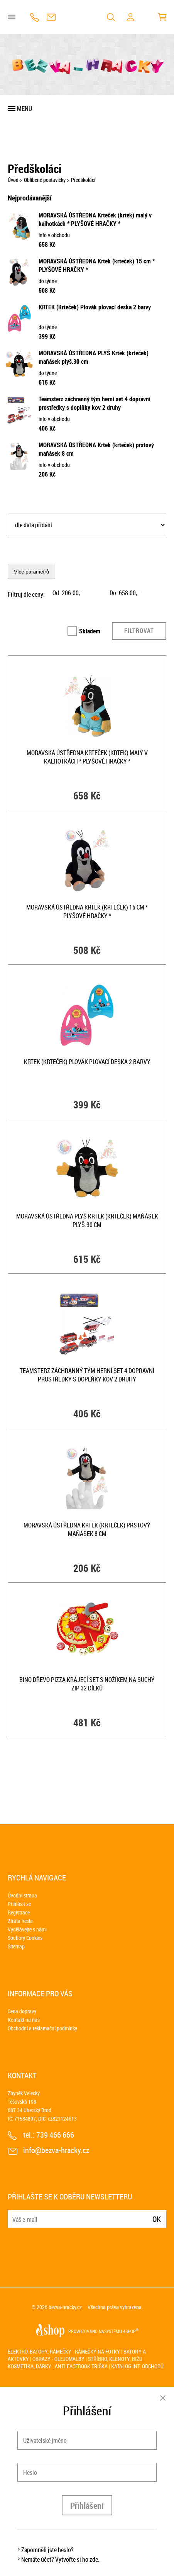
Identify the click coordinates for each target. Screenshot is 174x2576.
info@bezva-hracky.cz (51, 17)
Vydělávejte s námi (27, 1929)
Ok (156, 2219)
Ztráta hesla (20, 1920)
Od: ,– (67, 593)
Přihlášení (87, 2505)
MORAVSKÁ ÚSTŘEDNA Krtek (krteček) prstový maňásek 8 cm (87, 1529)
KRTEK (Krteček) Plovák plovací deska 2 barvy (95, 307)
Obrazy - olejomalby (58, 2358)
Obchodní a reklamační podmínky (42, 2028)
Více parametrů (31, 572)
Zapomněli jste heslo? (47, 2549)
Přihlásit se (19, 1903)
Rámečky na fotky (97, 2351)
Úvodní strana (22, 1895)
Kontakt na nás (24, 2019)
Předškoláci (83, 179)
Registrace (19, 1912)
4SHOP (131, 2331)
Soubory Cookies (25, 1937)
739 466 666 (34, 17)
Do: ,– (125, 593)
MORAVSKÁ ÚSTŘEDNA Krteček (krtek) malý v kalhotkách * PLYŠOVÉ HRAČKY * (95, 219)
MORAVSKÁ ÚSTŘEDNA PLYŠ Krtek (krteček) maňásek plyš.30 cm (87, 1220)
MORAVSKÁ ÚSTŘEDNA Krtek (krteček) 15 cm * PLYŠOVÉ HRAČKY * (87, 911)
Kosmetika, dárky (29, 2366)
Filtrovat (139, 630)
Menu (24, 108)
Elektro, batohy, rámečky (39, 2351)
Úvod (13, 179)
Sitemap (16, 1946)
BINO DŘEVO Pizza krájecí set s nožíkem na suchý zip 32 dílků (87, 1683)
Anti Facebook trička (81, 2366)
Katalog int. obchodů (137, 2366)
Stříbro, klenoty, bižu (115, 2358)
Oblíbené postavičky (45, 179)
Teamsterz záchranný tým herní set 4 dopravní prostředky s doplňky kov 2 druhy (94, 403)
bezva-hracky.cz (65, 2307)
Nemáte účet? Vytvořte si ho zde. (60, 2559)
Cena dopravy (22, 2011)
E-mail (14, 2214)
